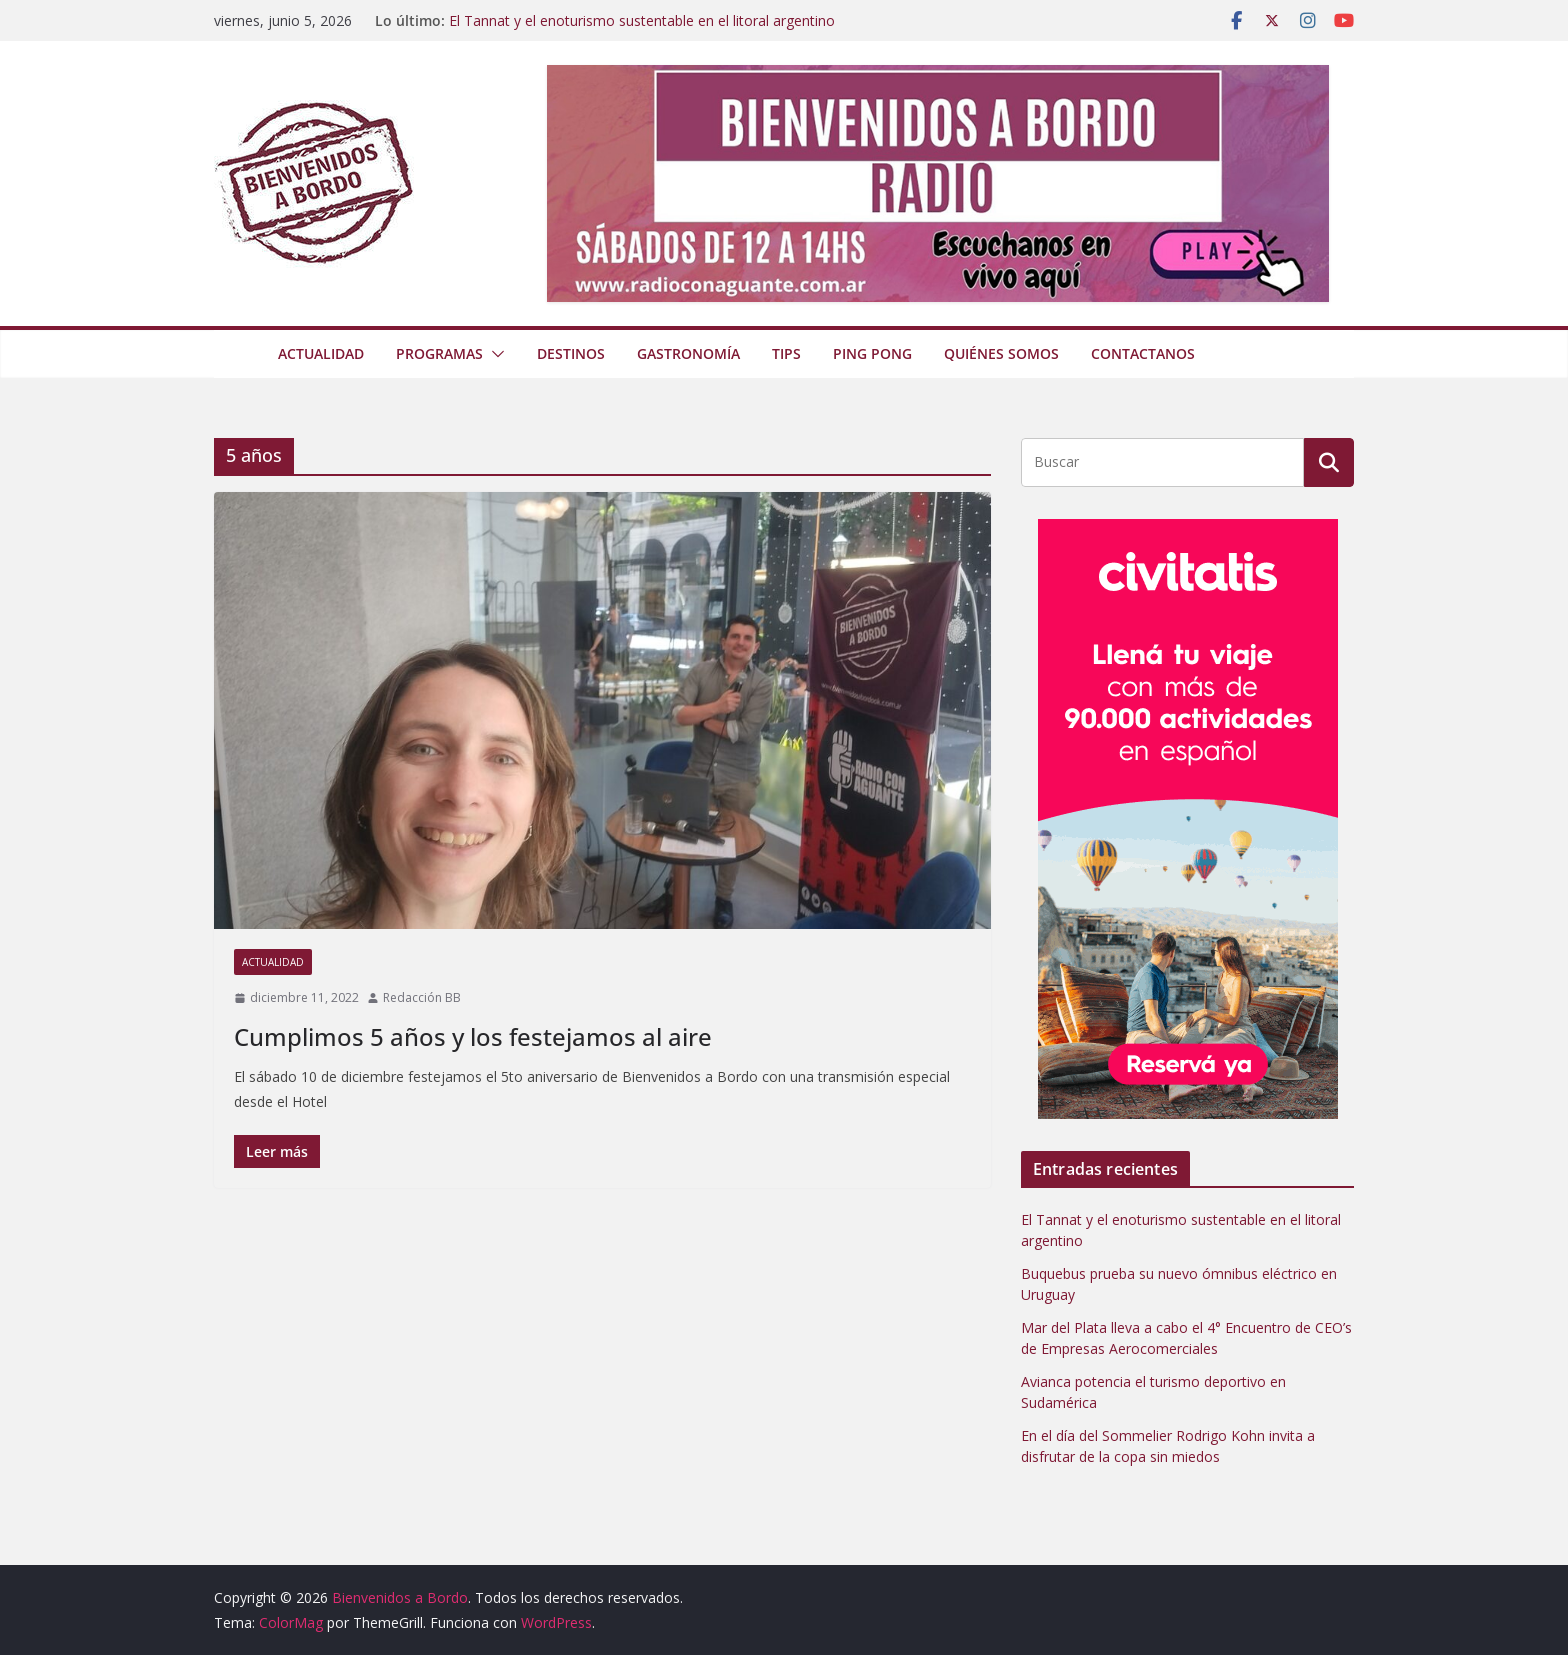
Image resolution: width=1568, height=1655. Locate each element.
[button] (494, 354)
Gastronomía (688, 353)
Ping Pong (872, 353)
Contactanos (1143, 353)
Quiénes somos (1001, 353)
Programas (439, 353)
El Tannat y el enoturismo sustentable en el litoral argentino (642, 20)
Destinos (571, 353)
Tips (786, 353)
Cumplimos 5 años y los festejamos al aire (473, 1036)
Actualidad (321, 353)
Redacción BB (422, 997)
